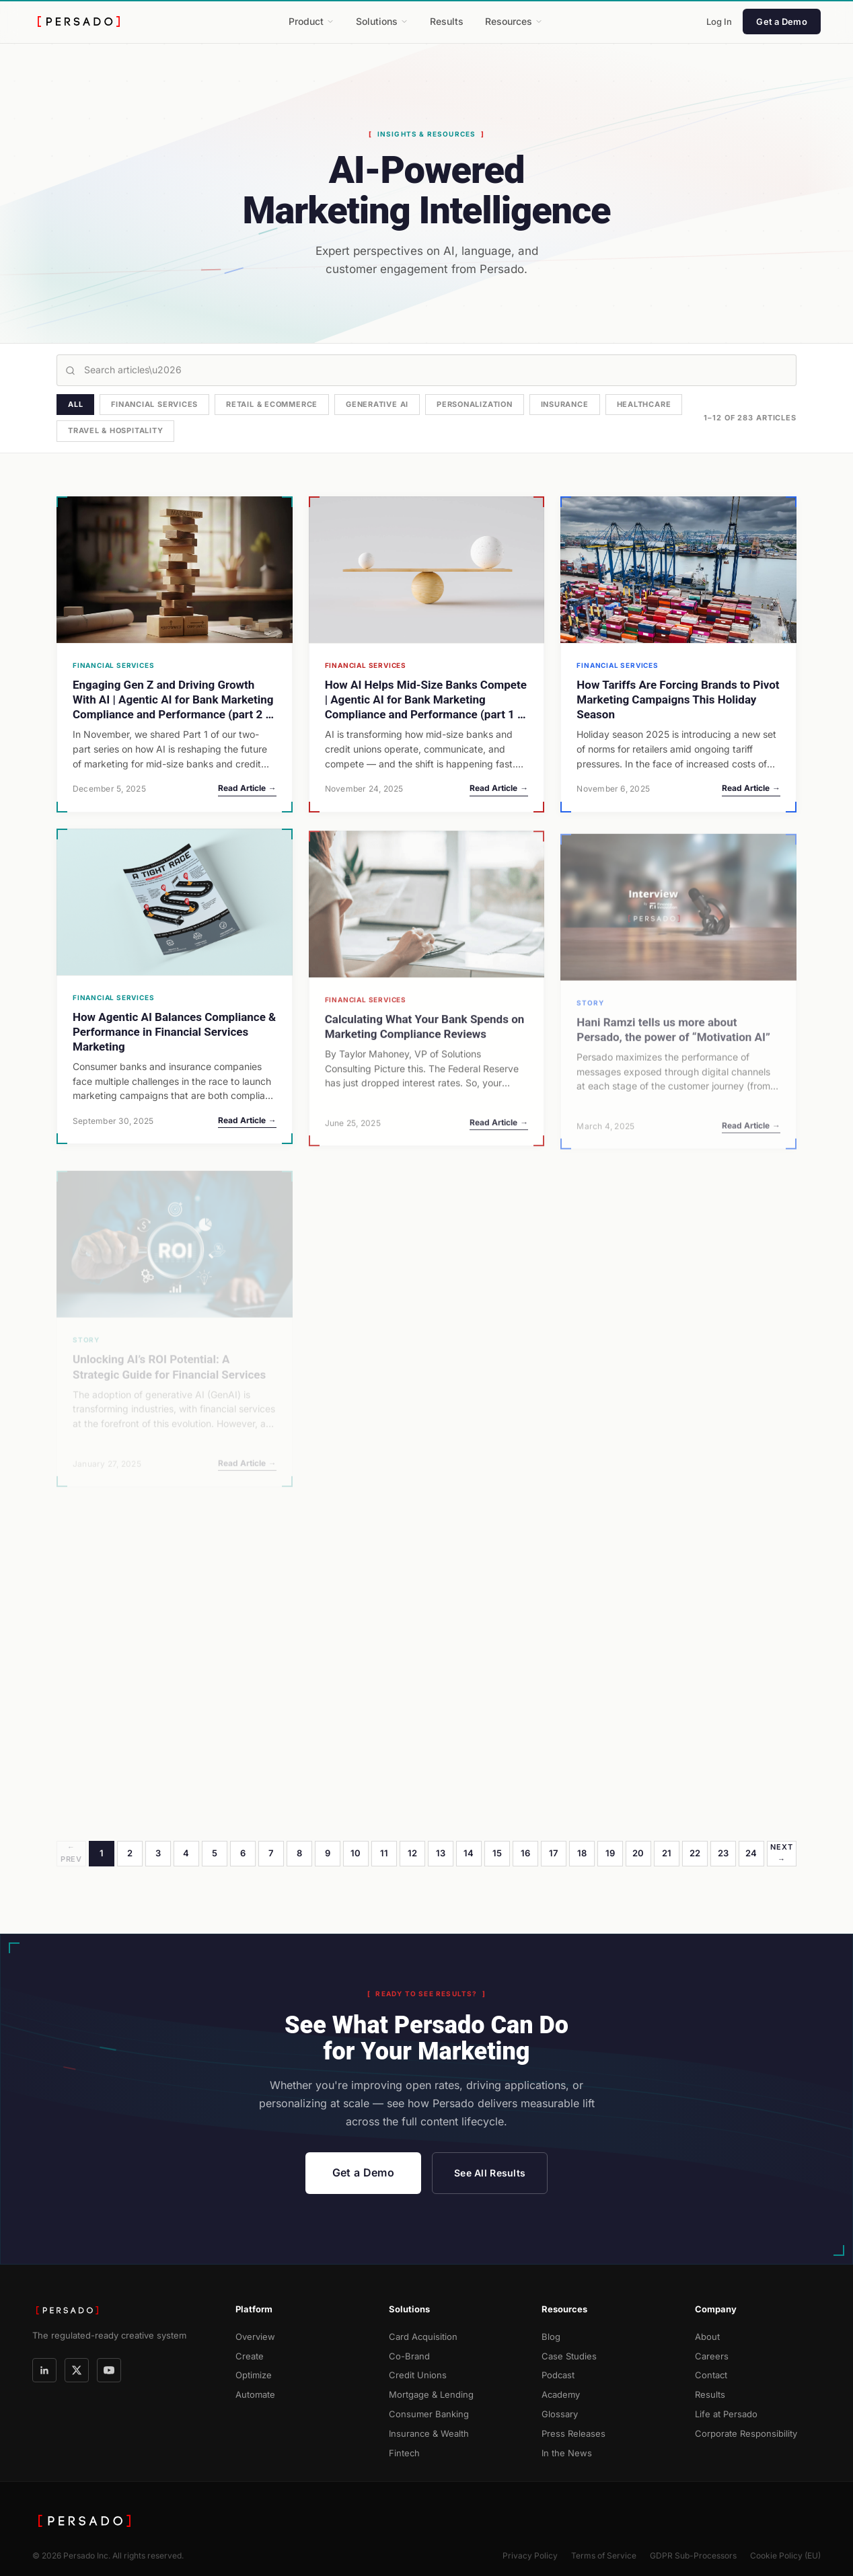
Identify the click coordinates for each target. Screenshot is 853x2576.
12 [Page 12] (413, 1853)
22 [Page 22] (695, 1853)
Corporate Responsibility (746, 2433)
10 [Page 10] (355, 1853)
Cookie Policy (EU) (785, 2555)
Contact (711, 2375)
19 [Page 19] (610, 1853)
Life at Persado (726, 2414)
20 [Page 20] (638, 1853)
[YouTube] (109, 2370)
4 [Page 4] (186, 1853)
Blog (551, 2336)
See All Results (489, 2173)
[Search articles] (426, 369)
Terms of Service (603, 2555)
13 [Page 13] (441, 1853)
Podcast (558, 2375)
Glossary (560, 2414)
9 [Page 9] (327, 1853)
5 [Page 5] (214, 1853)
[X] (77, 2370)
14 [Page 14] (468, 1853)
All (75, 404)
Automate (255, 2394)
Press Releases (573, 2433)
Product (311, 21)
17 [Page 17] (553, 1853)
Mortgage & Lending (431, 2394)
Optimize (253, 2375)
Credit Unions (418, 2375)
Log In (719, 21)
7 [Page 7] (270, 1853)
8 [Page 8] (299, 1853)
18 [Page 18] (582, 1853)
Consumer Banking (429, 2414)
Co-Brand (409, 2356)
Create (249, 2356)
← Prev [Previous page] (71, 1853)
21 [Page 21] (667, 1853)
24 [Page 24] (751, 1853)
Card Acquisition (423, 2336)
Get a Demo (781, 21)
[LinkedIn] (44, 2370)
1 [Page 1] (102, 1853)
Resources (514, 21)
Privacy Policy (530, 2555)
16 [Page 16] (526, 1853)
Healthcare (644, 404)
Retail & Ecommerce (272, 404)
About (707, 2336)
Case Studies (569, 2356)
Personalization (475, 404)
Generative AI (377, 404)
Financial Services (154, 404)
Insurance (565, 404)
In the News (567, 2453)
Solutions (382, 21)
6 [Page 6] (243, 1853)
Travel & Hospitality (115, 430)
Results (446, 21)
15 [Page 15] (497, 1853)
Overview (255, 2336)
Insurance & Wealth (429, 2433)
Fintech (404, 2453)
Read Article (247, 788)
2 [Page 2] (130, 1853)
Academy (561, 2394)
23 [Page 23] (723, 1853)
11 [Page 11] (384, 1853)
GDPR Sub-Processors (693, 2555)
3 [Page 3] (158, 1853)
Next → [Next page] (781, 1853)
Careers (712, 2356)
